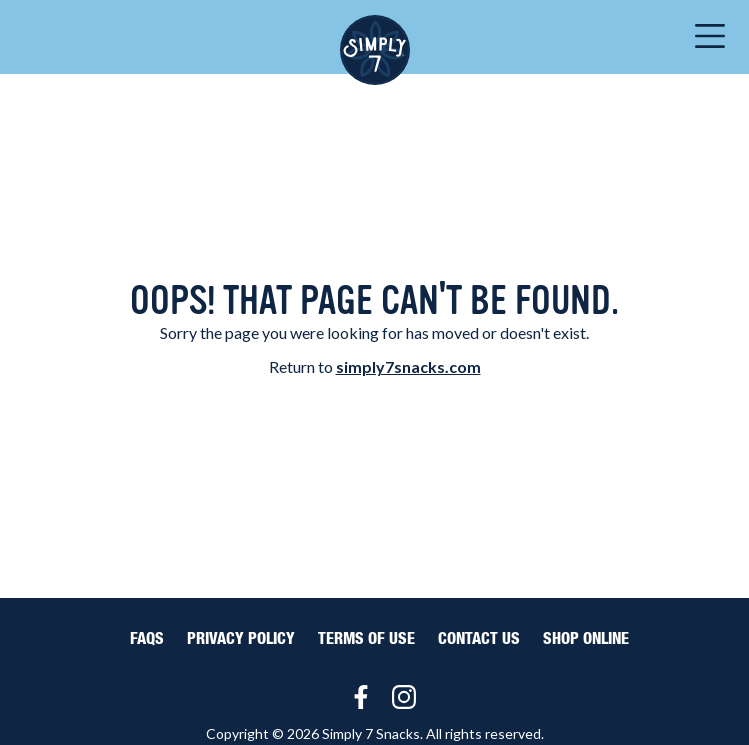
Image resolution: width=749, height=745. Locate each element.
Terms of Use (366, 639)
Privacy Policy (241, 639)
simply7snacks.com (408, 366)
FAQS (147, 639)
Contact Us (479, 639)
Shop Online (586, 639)
